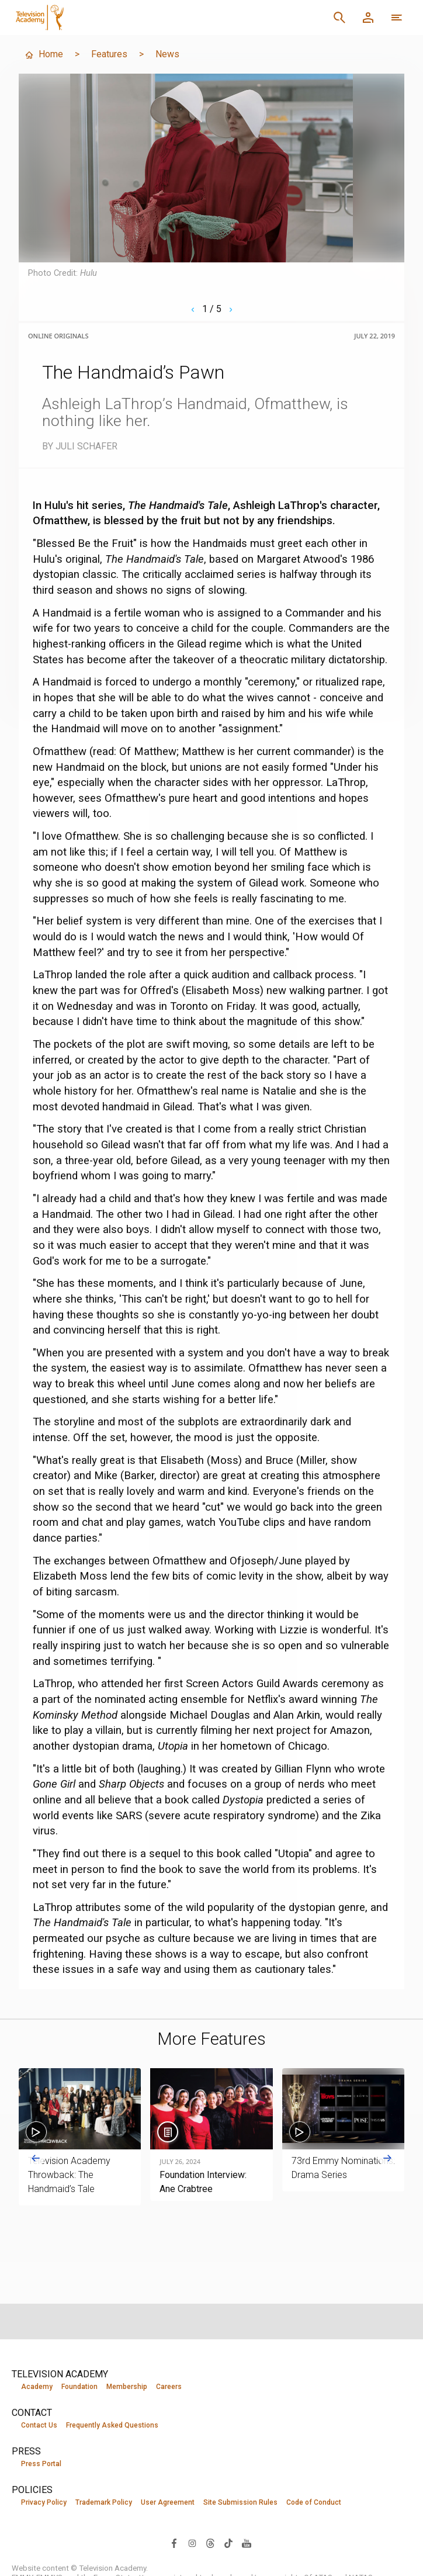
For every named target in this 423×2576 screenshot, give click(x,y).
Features (109, 54)
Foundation (79, 2387)
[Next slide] (387, 2158)
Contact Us (39, 2425)
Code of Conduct (313, 2502)
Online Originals (58, 336)
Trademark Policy (103, 2502)
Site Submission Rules (240, 2502)
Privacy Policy (44, 2502)
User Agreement (168, 2502)
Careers (169, 2387)
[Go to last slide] (35, 2158)
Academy (37, 2387)
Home (44, 54)
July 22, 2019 (374, 336)
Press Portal (41, 2464)
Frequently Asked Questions (112, 2425)
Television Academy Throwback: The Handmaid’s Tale (69, 2174)
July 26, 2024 (180, 2161)
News (167, 54)
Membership (126, 2387)
